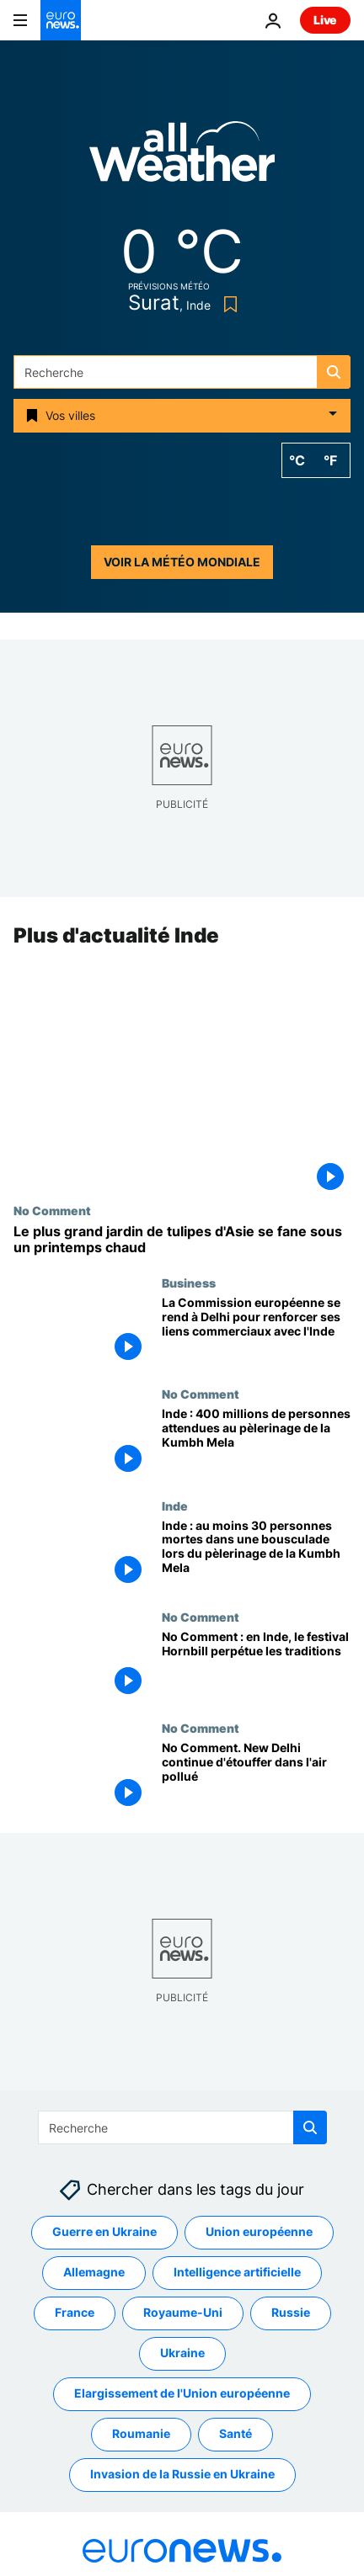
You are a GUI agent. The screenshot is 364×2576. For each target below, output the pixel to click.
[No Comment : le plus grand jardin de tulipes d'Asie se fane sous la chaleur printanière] (182, 1240)
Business (189, 1282)
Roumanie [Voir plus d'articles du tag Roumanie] (141, 2433)
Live (325, 20)
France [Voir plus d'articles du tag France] (74, 2312)
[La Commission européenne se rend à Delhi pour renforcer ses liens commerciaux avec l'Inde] (256, 1331)
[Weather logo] (182, 157)
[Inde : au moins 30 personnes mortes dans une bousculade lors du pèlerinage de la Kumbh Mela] (256, 1554)
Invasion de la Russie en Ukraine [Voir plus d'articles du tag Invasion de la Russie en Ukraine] (182, 2474)
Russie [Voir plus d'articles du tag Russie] (290, 2312)
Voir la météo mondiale (182, 562)
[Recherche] (182, 372)
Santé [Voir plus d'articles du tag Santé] (235, 2433)
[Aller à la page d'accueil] (60, 20)
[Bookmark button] (227, 304)
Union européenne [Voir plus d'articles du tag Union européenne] (259, 2231)
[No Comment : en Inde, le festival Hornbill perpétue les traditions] (256, 1665)
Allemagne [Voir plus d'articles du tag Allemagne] (94, 2272)
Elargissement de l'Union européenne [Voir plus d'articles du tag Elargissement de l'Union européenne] (182, 2393)
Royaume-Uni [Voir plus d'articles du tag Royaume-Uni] (182, 2312)
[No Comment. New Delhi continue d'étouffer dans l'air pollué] (256, 1777)
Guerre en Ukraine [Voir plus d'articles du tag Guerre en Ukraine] (104, 2231)
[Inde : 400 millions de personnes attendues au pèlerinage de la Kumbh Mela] (256, 1443)
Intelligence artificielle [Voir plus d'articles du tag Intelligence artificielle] (237, 2272)
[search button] (334, 372)
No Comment (52, 1210)
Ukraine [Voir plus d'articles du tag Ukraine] (182, 2352)
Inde (175, 1505)
